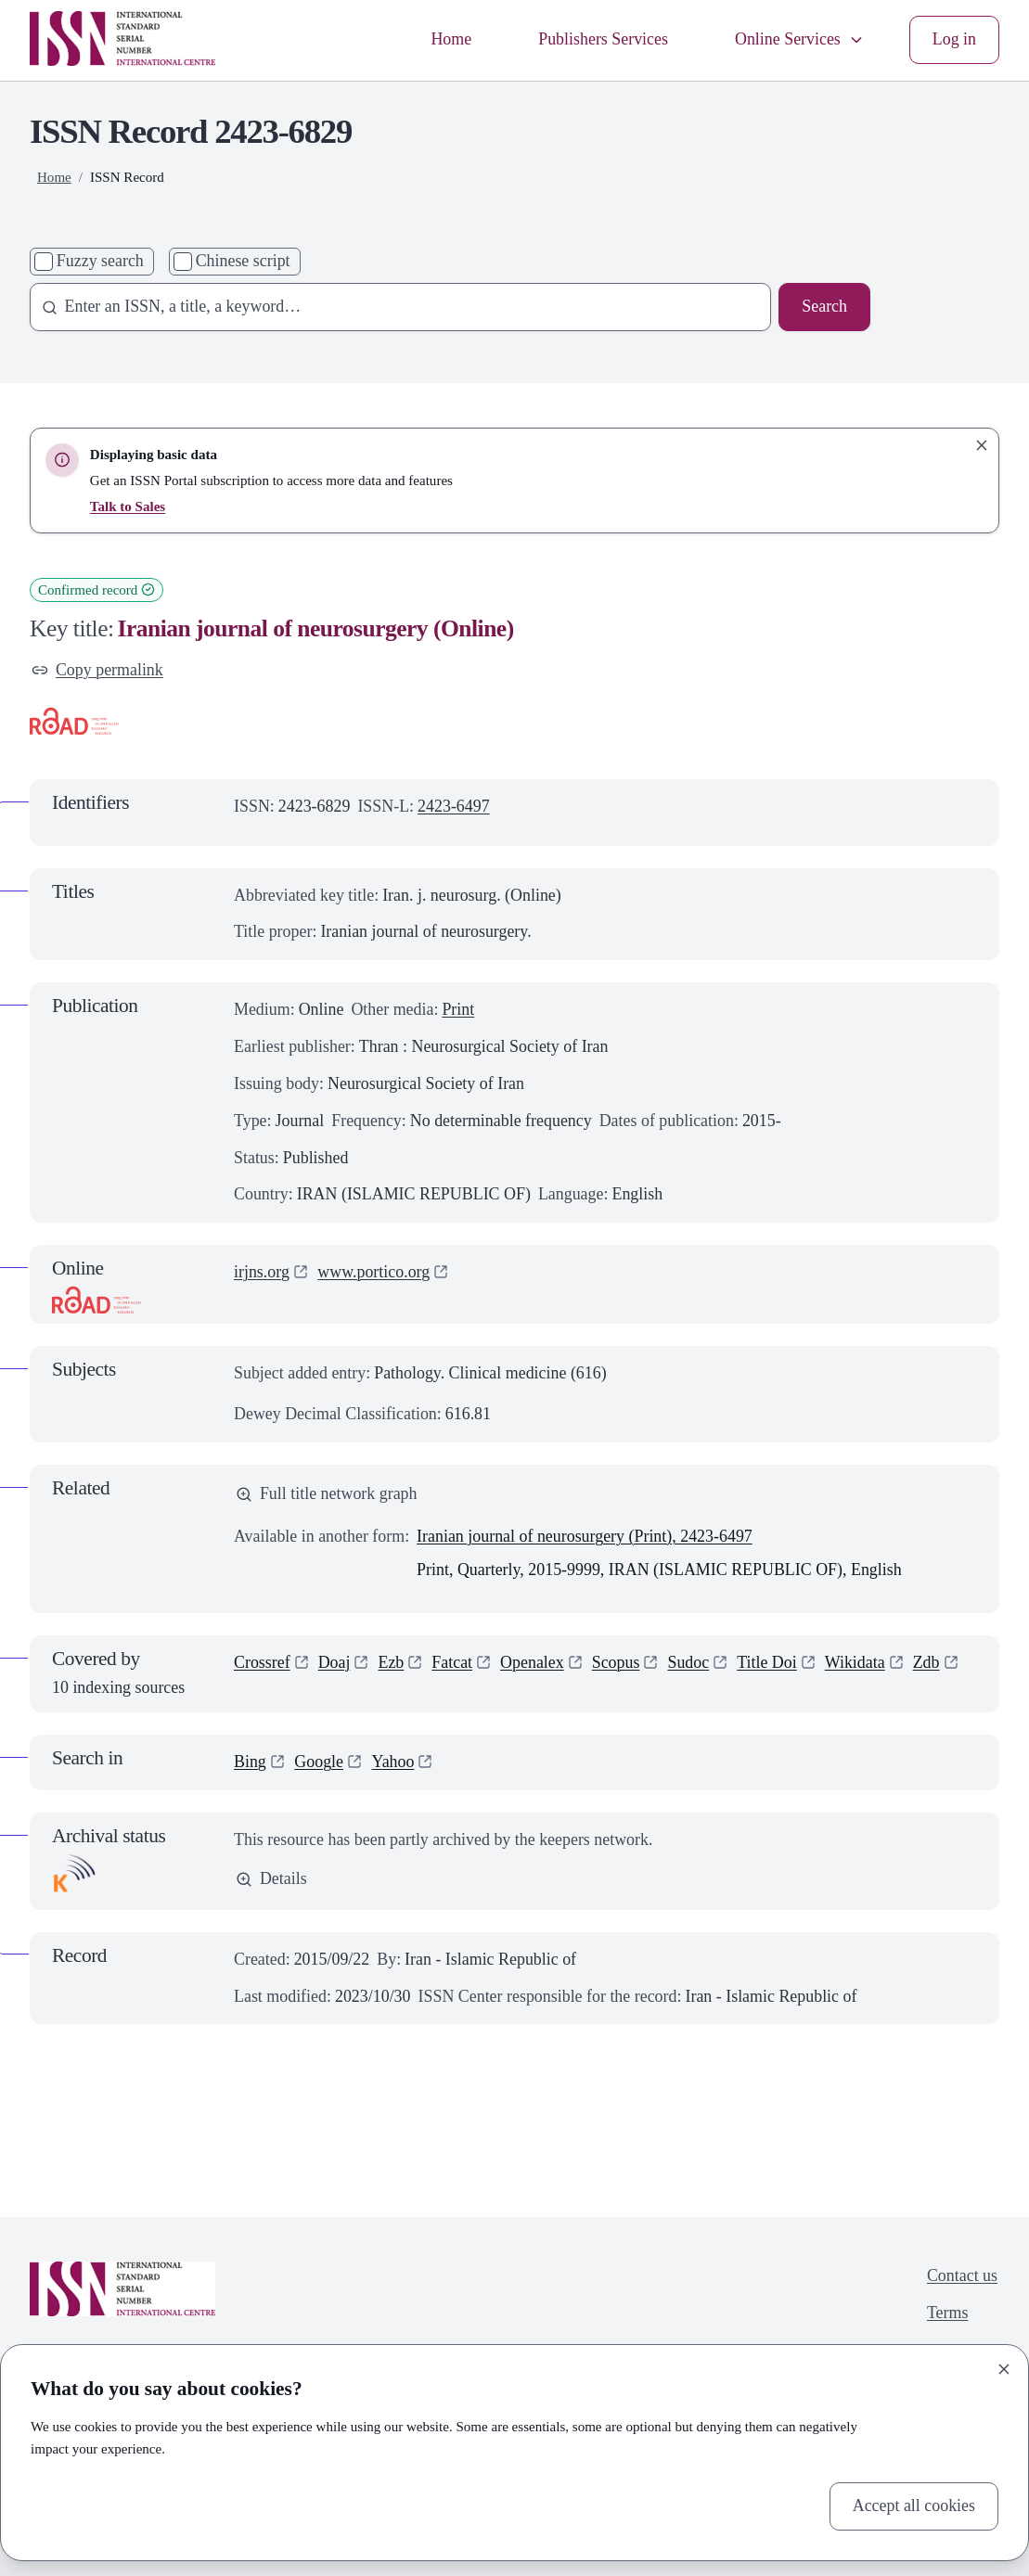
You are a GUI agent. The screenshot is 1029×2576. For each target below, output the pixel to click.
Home (451, 39)
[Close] (1004, 2369)
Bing (250, 1761)
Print (458, 1009)
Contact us (962, 2275)
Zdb (926, 1662)
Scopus (616, 1662)
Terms (948, 2312)
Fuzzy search (100, 260)
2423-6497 (454, 806)
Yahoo (393, 1761)
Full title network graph (327, 1493)
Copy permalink (97, 669)
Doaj (334, 1662)
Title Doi (767, 1662)
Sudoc (688, 1662)
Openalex (532, 1662)
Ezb (391, 1662)
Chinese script (243, 260)
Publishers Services (603, 39)
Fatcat (451, 1662)
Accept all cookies (914, 2505)
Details (271, 1878)
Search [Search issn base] (824, 306)
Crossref (262, 1662)
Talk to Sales (127, 506)
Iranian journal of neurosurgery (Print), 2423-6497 (584, 1536)
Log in (954, 39)
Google (318, 1761)
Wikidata (855, 1662)
